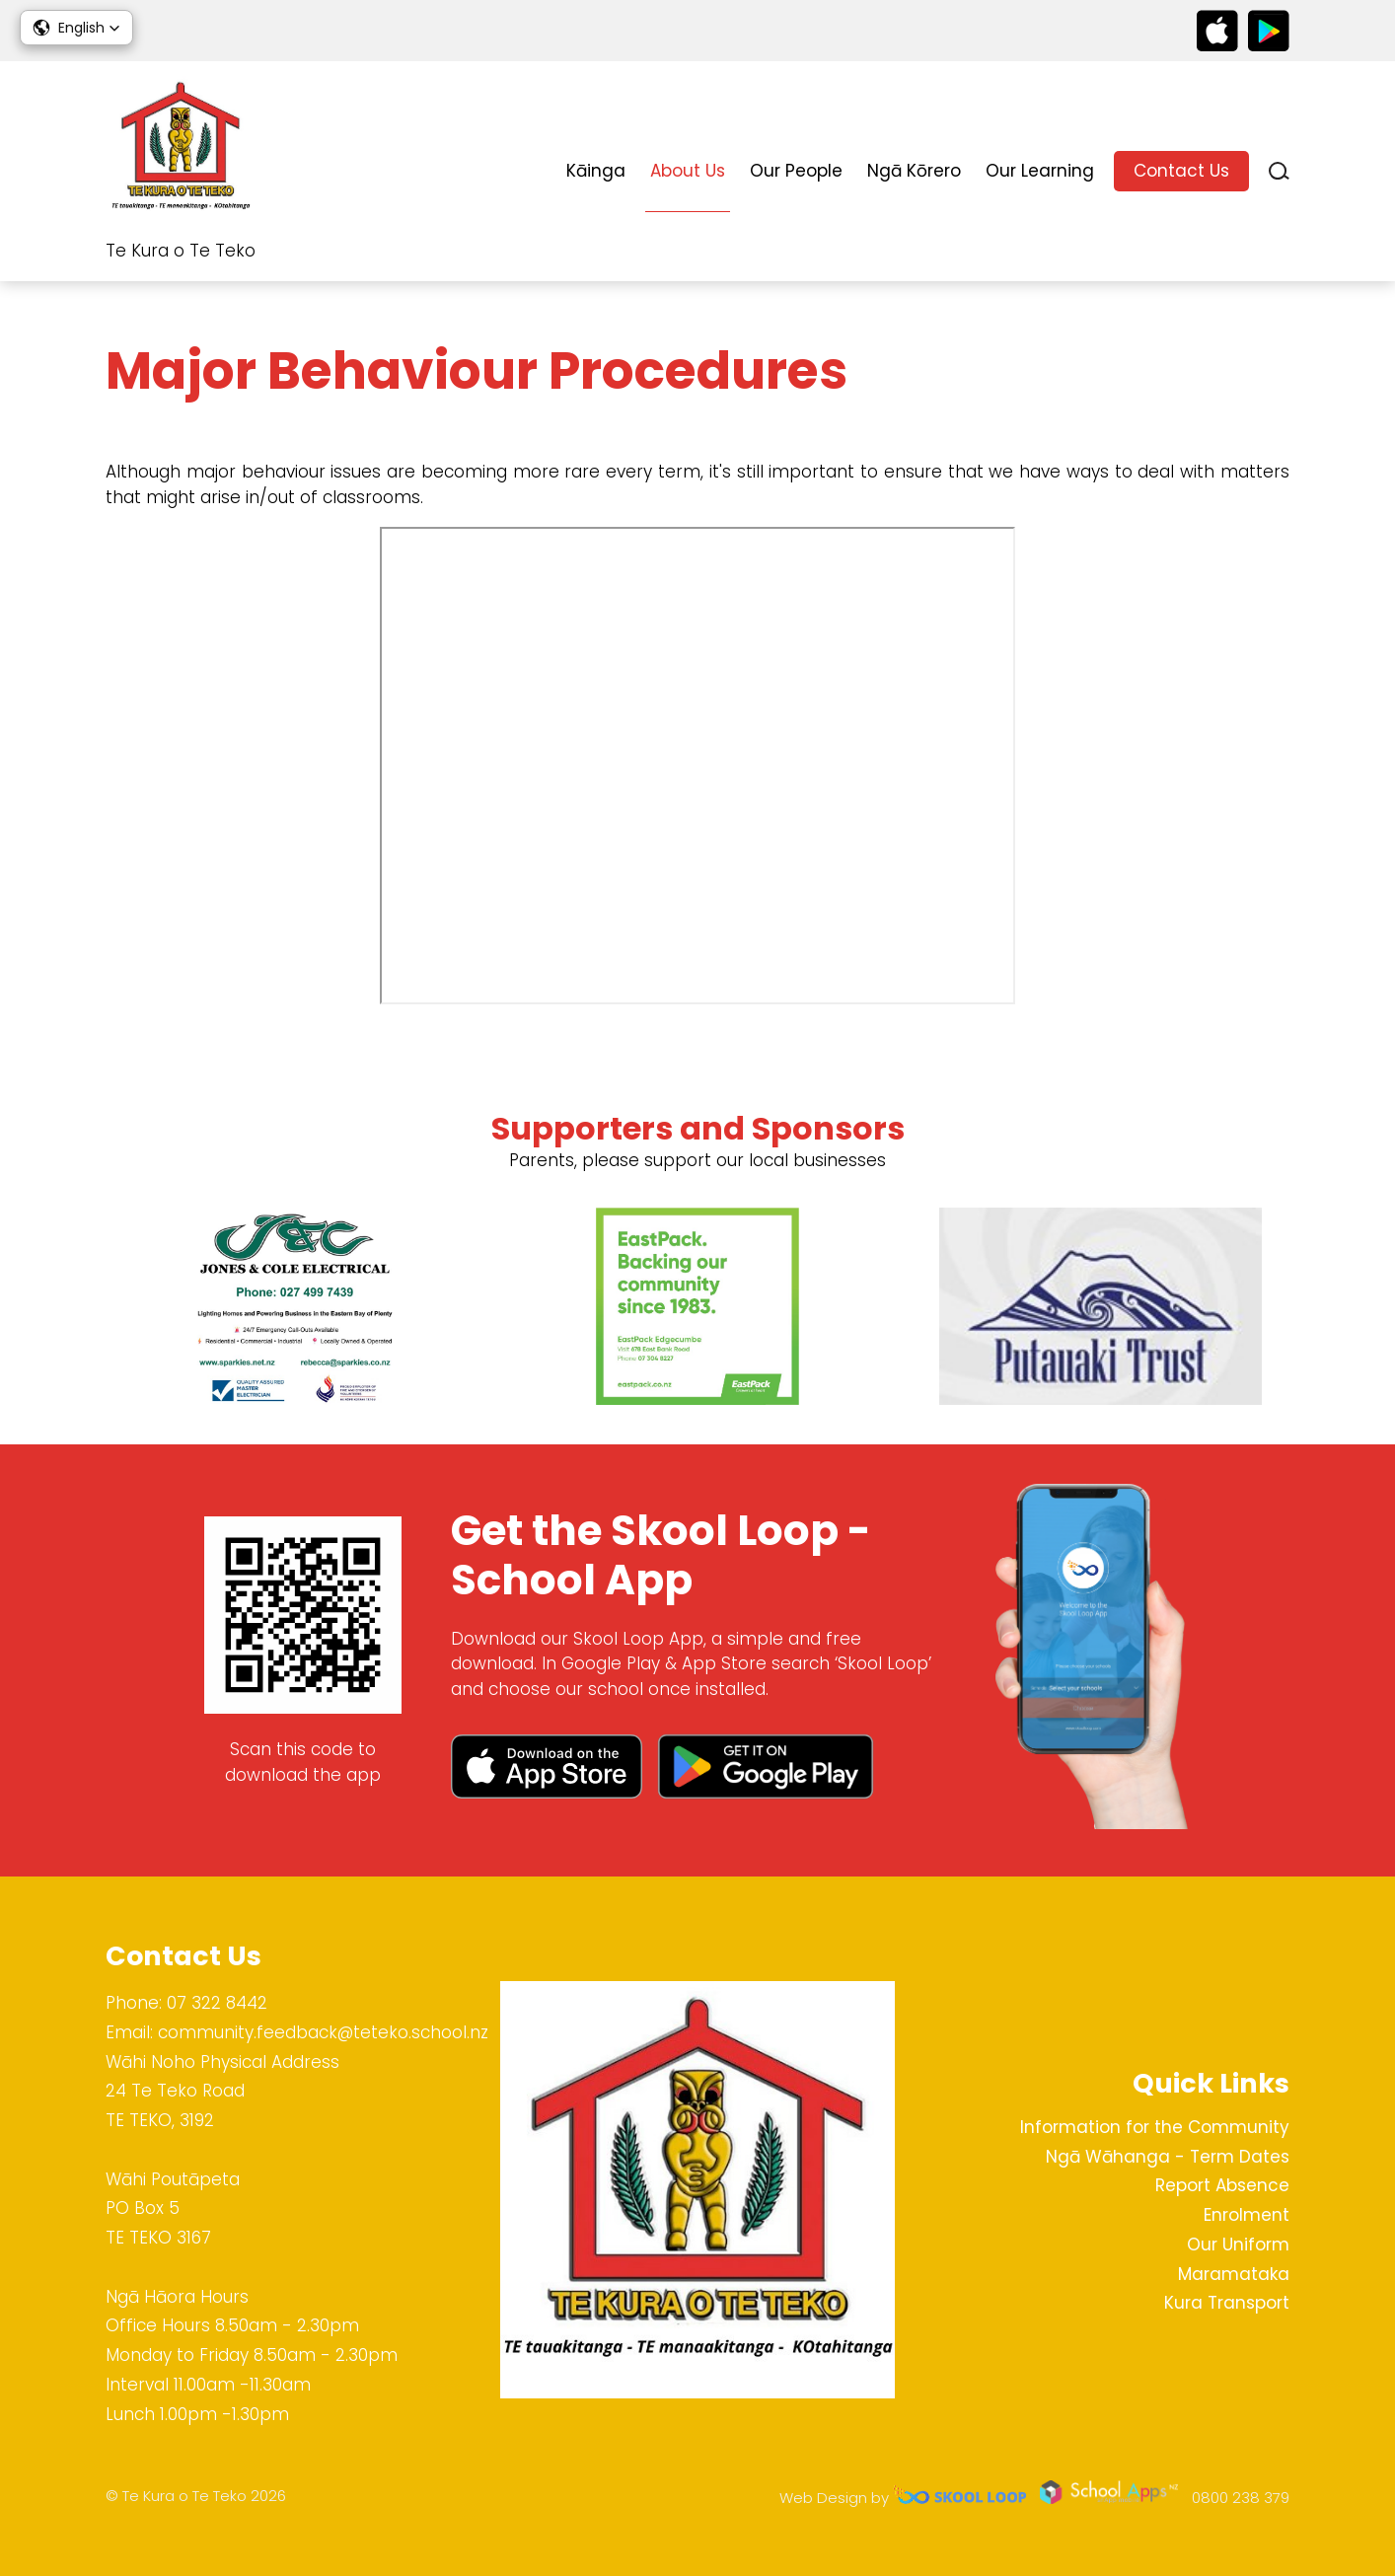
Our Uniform (1238, 2244)
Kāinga (595, 171)
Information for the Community (1154, 2127)
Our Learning (1040, 171)
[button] (76, 28)
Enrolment (1246, 2215)
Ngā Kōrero (914, 171)
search (1279, 171)
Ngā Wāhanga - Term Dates (1167, 2157)
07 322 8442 (217, 2003)
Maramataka (1233, 2274)
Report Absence (1222, 2185)
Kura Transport (1226, 2303)
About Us (687, 171)
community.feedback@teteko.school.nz (323, 2032)
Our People (796, 171)
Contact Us (1181, 171)
